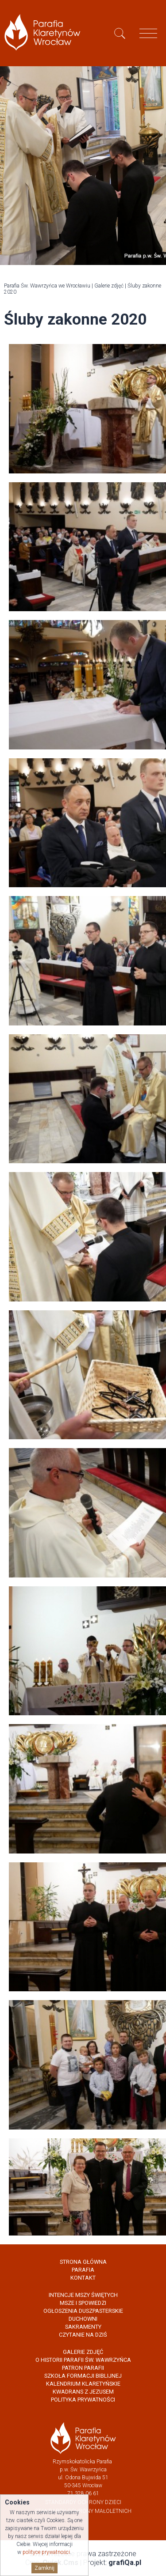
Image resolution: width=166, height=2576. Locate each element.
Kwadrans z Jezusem (83, 2391)
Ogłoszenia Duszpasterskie (83, 2310)
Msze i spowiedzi (83, 2303)
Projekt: (112, 2562)
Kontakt (83, 2277)
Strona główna (83, 2261)
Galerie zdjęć (109, 286)
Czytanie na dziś (83, 2334)
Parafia (83, 2269)
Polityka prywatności (83, 2399)
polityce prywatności (46, 2552)
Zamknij (44, 2568)
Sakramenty (83, 2326)
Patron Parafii (83, 2367)
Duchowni (83, 2318)
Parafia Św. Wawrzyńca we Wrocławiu (47, 286)
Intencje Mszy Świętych (83, 2295)
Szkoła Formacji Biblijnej (83, 2375)
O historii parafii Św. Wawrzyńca (83, 2360)
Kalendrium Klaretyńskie (83, 2383)
